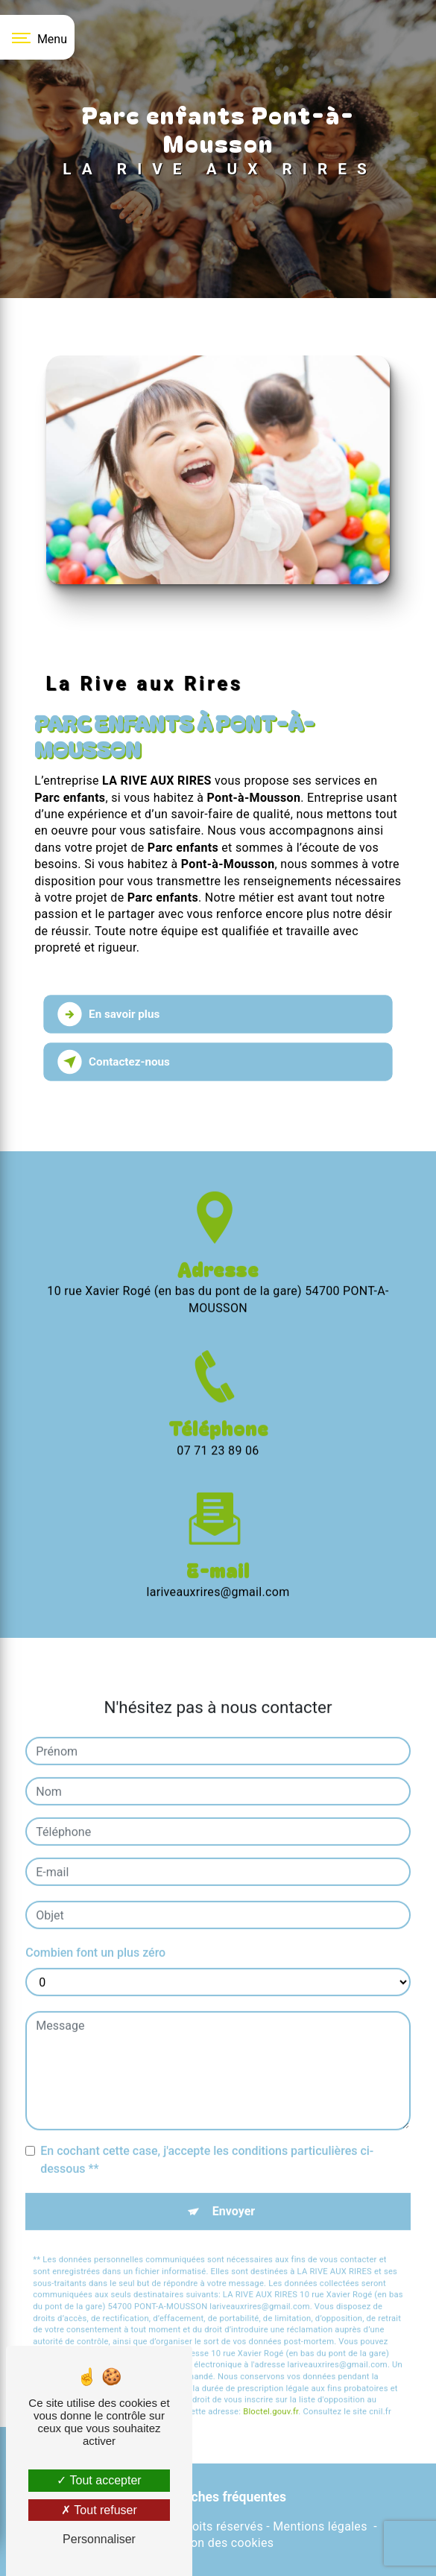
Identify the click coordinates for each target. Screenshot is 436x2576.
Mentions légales (320, 2526)
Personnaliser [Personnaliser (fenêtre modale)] (99, 2539)
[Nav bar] (37, 37)
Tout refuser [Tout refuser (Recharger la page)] (99, 2510)
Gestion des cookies (218, 2543)
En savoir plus (109, 1014)
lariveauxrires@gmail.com (217, 1567)
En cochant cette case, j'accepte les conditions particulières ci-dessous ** (206, 2135)
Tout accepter (99, 2480)
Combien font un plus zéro (95, 1928)
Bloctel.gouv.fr (270, 2387)
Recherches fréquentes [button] (218, 2497)
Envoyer (233, 2187)
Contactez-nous (114, 1062)
